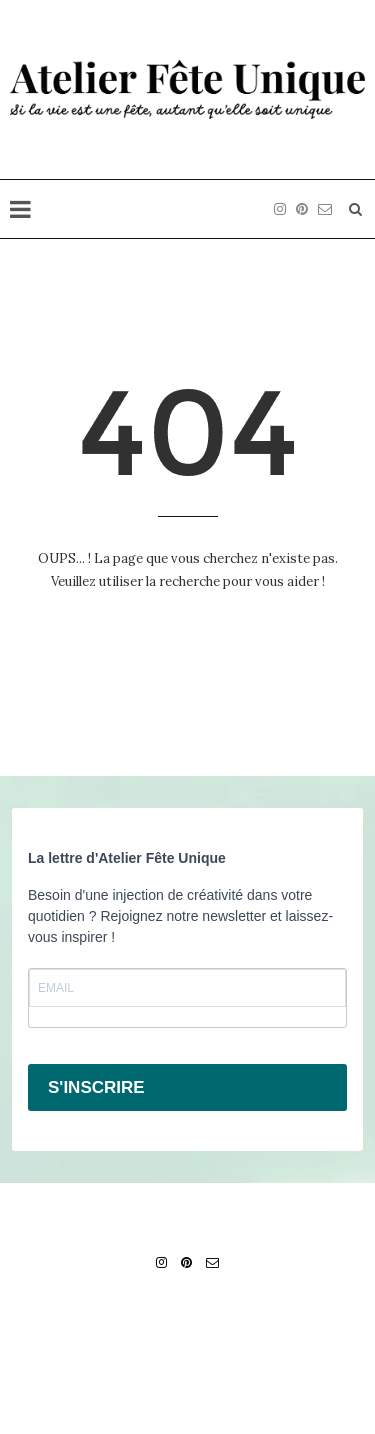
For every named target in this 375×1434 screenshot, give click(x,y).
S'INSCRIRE (96, 1087)
